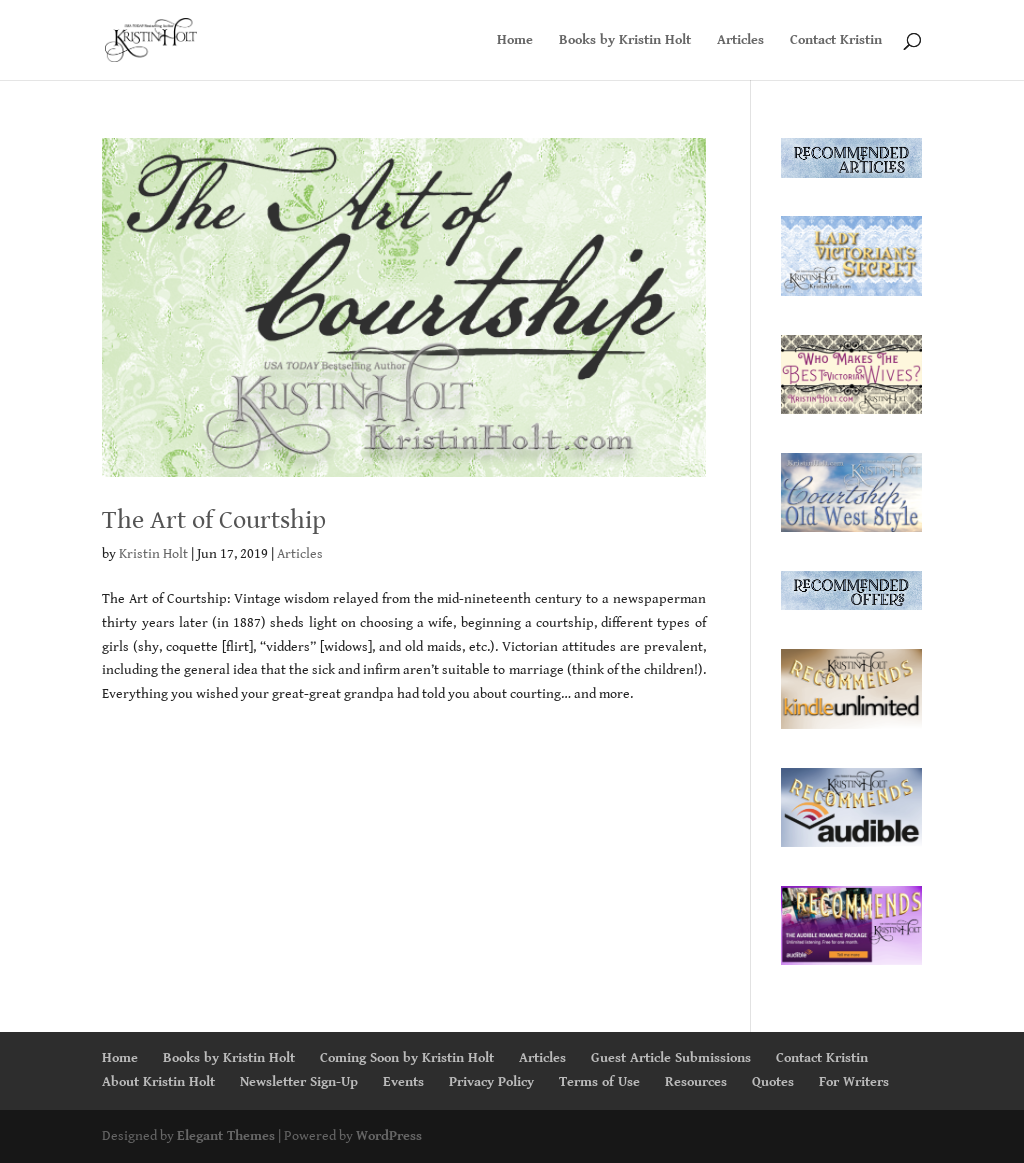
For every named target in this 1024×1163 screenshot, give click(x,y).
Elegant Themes (226, 1136)
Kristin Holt (153, 554)
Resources (696, 1082)
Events (403, 1082)
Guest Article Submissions (671, 1058)
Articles (740, 40)
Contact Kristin (836, 40)
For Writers (854, 1082)
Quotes (773, 1082)
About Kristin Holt (158, 1082)
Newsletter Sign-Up (299, 1082)
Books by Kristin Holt (625, 40)
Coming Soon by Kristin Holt (407, 1058)
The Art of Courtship (214, 520)
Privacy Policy (491, 1082)
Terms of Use (599, 1082)
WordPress (389, 1136)
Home (515, 40)
